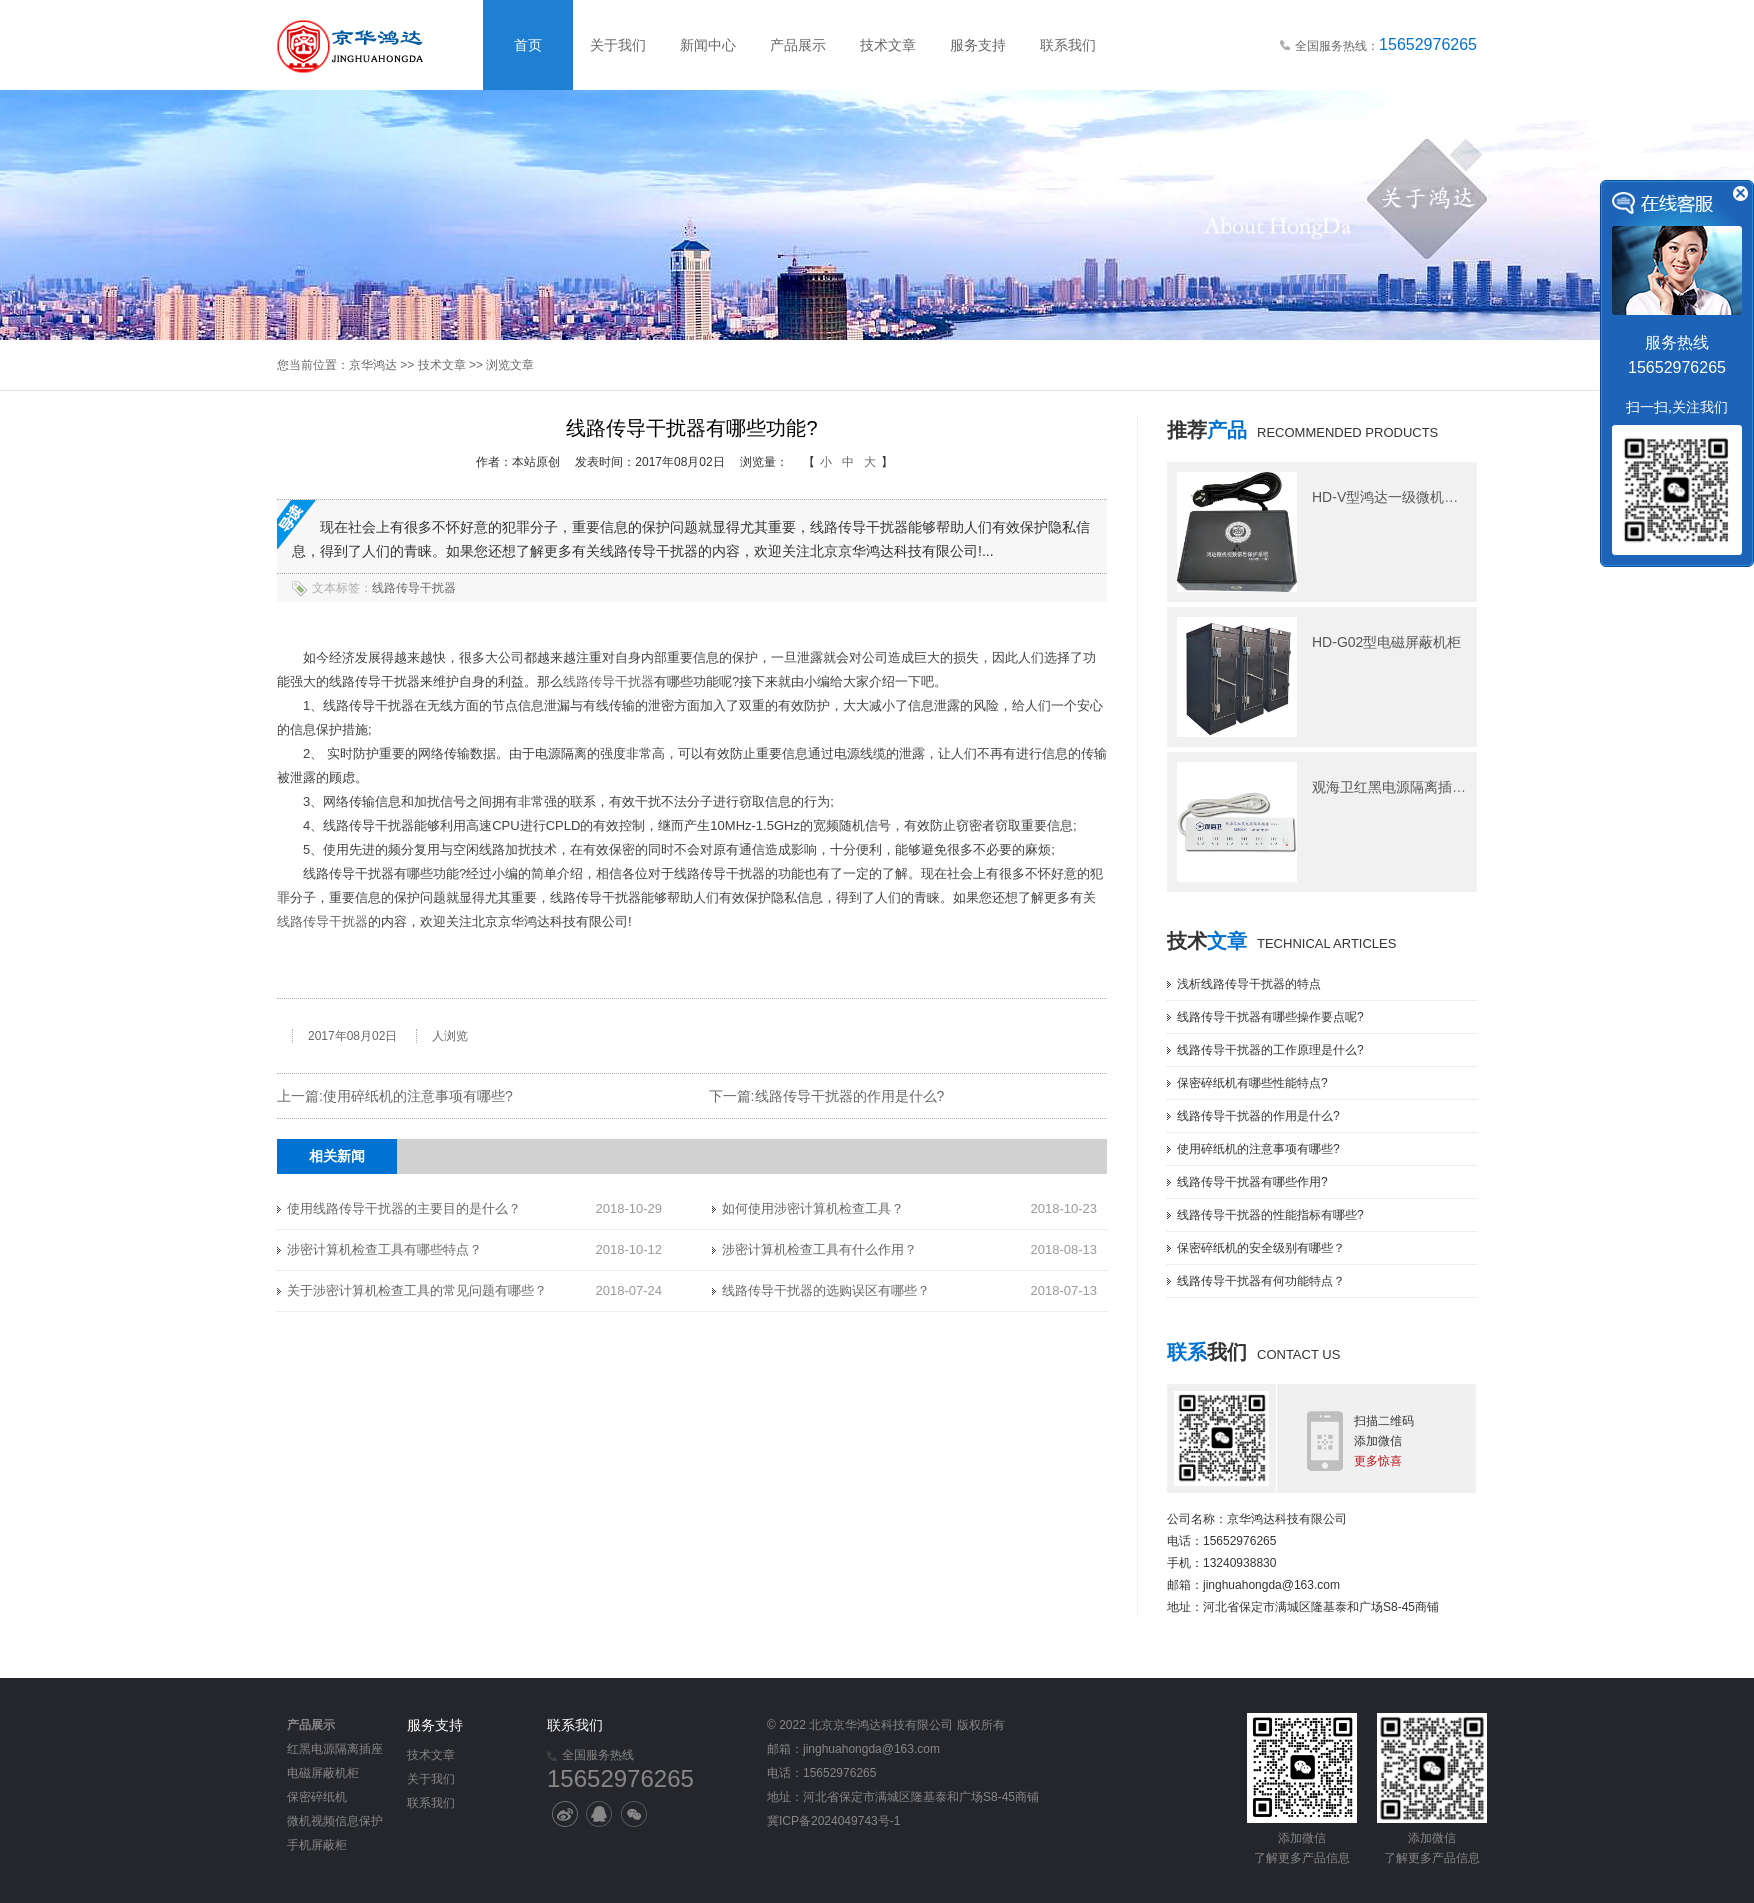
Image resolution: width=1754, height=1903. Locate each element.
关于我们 (618, 45)
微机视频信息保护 (335, 1821)
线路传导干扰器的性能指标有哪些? (1270, 1215)
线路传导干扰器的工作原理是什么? (1270, 1050)
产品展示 (798, 45)
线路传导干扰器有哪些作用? (1252, 1182)
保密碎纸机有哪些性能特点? (1252, 1083)
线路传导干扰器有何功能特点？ (1261, 1281)
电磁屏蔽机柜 (323, 1773)
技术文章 (888, 45)
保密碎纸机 (317, 1797)
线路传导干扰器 (414, 588)
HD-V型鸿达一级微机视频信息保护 (1420, 497)
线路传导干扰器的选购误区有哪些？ (826, 1290)
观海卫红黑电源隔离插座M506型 (1413, 787)
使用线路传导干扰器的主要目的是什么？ (404, 1208)
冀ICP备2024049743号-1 (833, 1821)
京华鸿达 (373, 365)
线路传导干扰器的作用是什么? (850, 1096)
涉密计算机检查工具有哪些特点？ (384, 1249)
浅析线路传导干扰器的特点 (1249, 984)
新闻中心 (708, 45)
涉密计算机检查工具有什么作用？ (819, 1249)
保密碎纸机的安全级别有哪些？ (1261, 1248)
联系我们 (1068, 45)
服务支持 (978, 45)
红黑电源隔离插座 (335, 1749)
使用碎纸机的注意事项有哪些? (418, 1096)
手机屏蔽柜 (317, 1845)
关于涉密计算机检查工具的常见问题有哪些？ (417, 1290)
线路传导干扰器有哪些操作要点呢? (1270, 1017)
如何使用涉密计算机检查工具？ (813, 1208)
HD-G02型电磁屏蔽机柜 (1386, 642)
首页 (528, 45)
